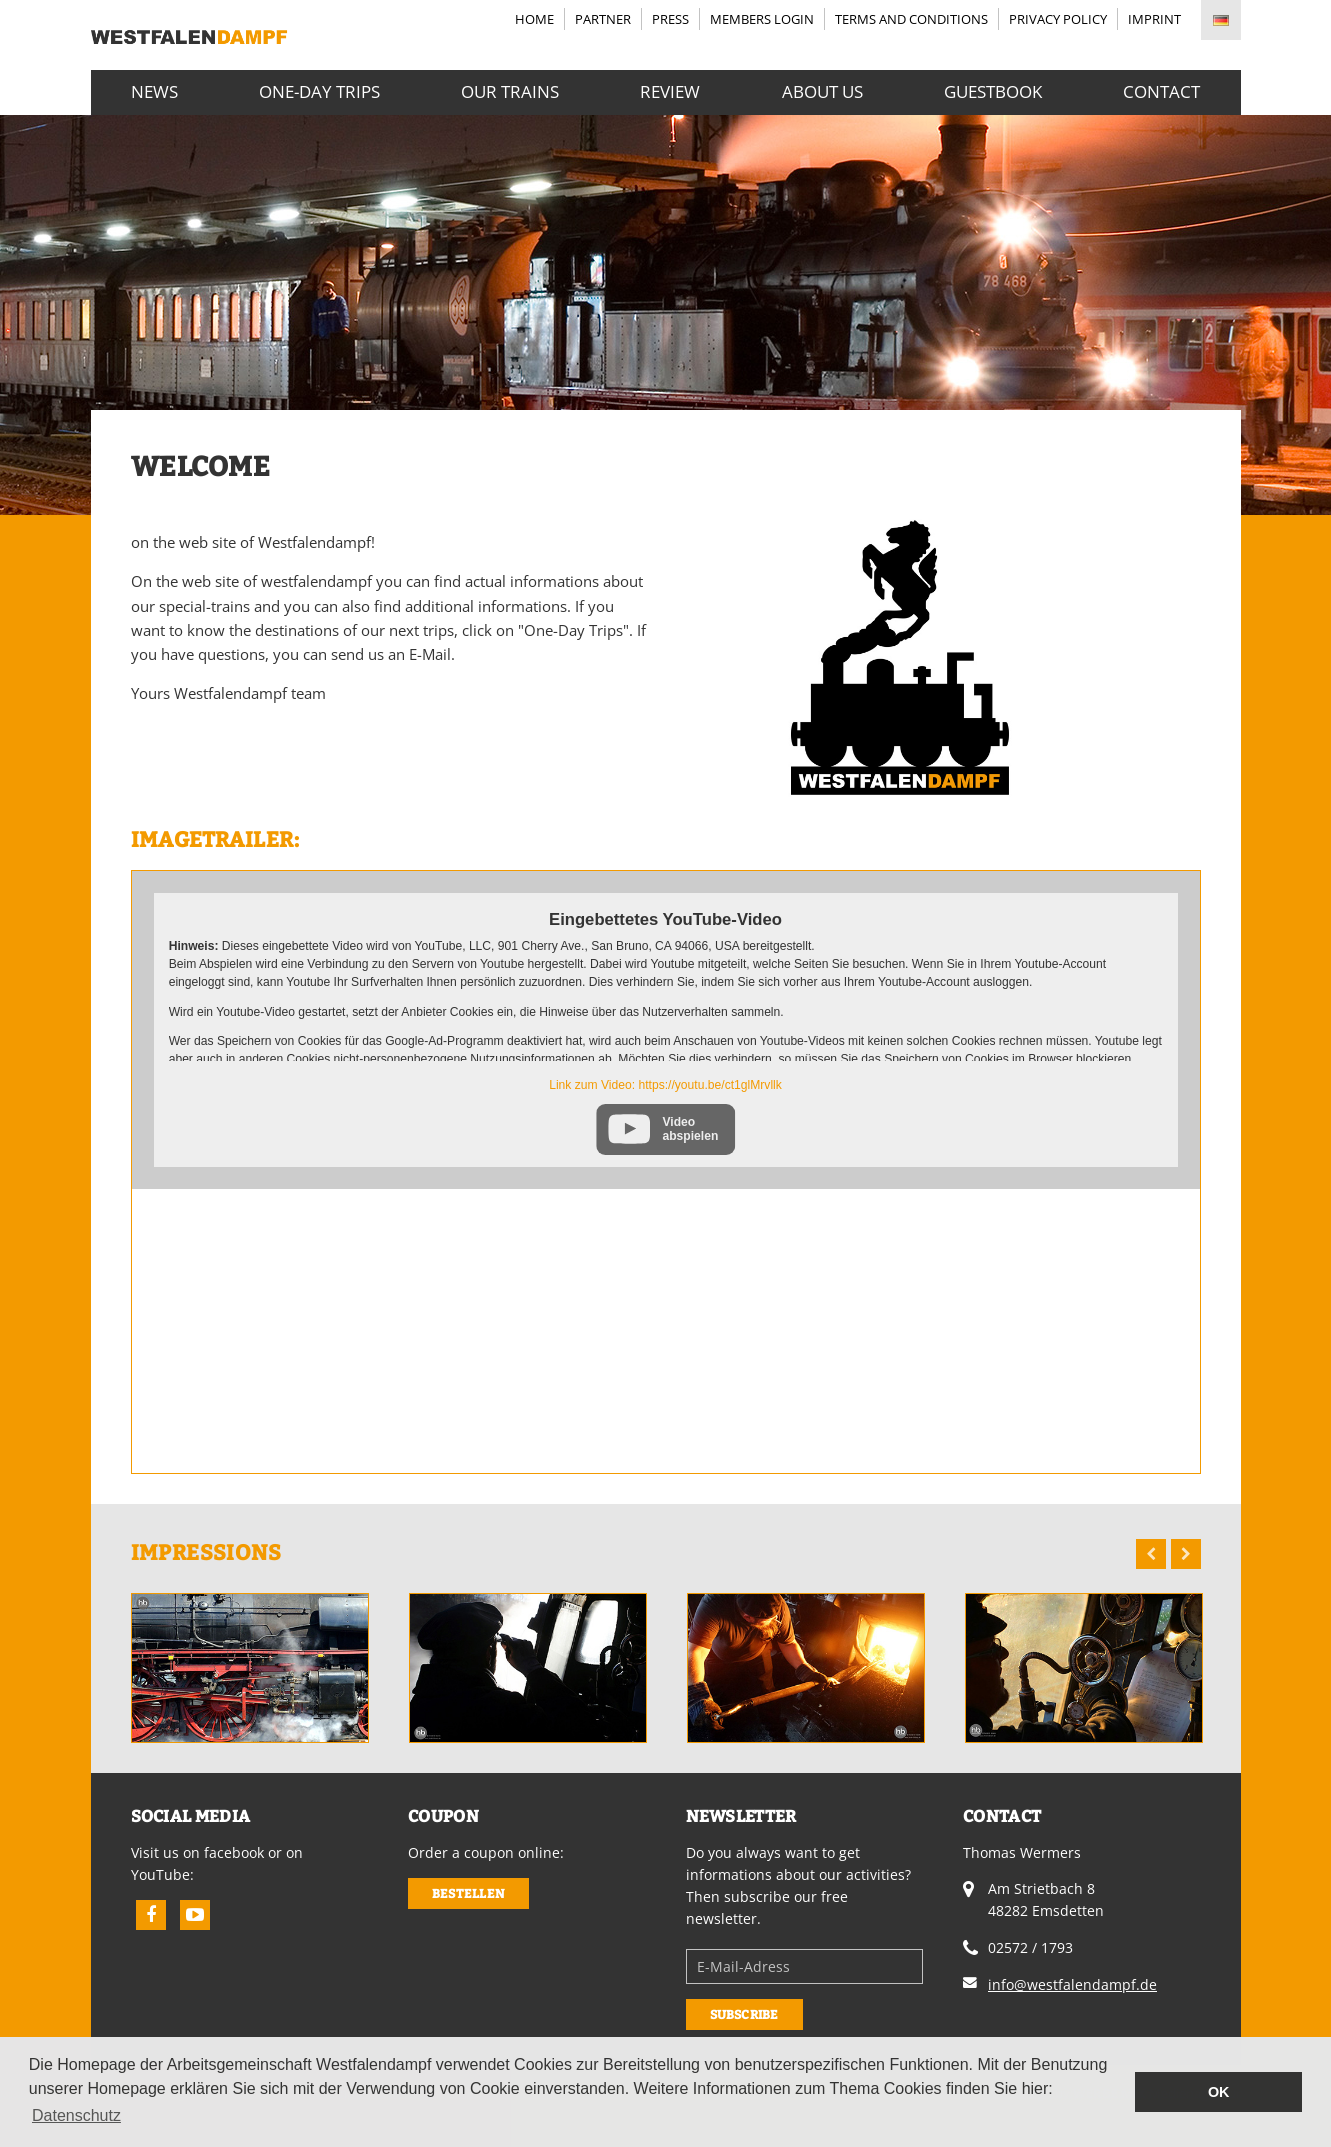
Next (1186, 1554)
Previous (1151, 1554)
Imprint (1154, 19)
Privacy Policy (1058, 19)
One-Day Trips (319, 91)
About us (822, 91)
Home (534, 19)
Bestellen (468, 1893)
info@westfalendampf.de (1072, 1984)
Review (670, 91)
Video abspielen (690, 1129)
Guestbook (993, 91)
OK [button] (1219, 2092)
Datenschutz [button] (76, 2115)
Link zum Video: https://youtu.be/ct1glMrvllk (665, 1085)
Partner (603, 19)
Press (670, 19)
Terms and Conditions (911, 19)
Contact (1161, 91)
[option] (250, 1668)
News (154, 91)
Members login (762, 19)
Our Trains (510, 91)
